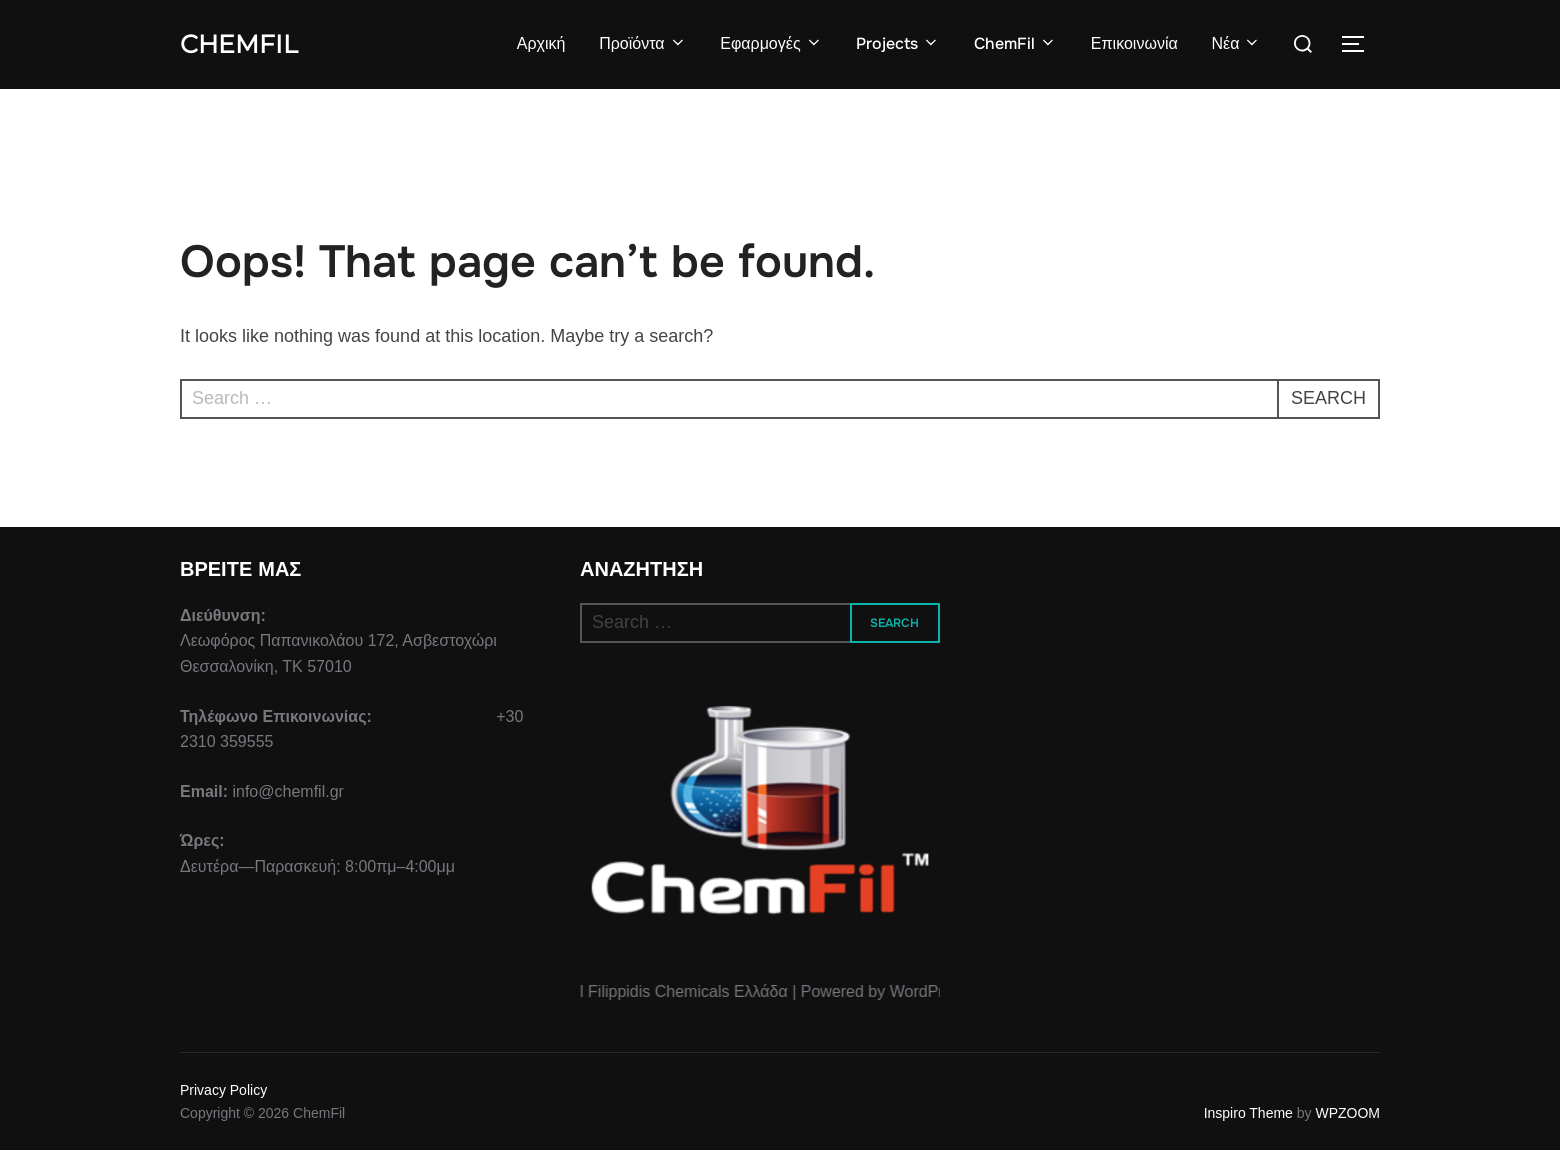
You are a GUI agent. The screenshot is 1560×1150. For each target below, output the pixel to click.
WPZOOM (1347, 1113)
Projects (898, 43)
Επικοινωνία (1134, 43)
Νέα (1236, 43)
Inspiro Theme (1248, 1113)
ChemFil (239, 44)
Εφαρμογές (771, 43)
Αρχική (541, 43)
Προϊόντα (642, 43)
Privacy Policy (223, 1090)
